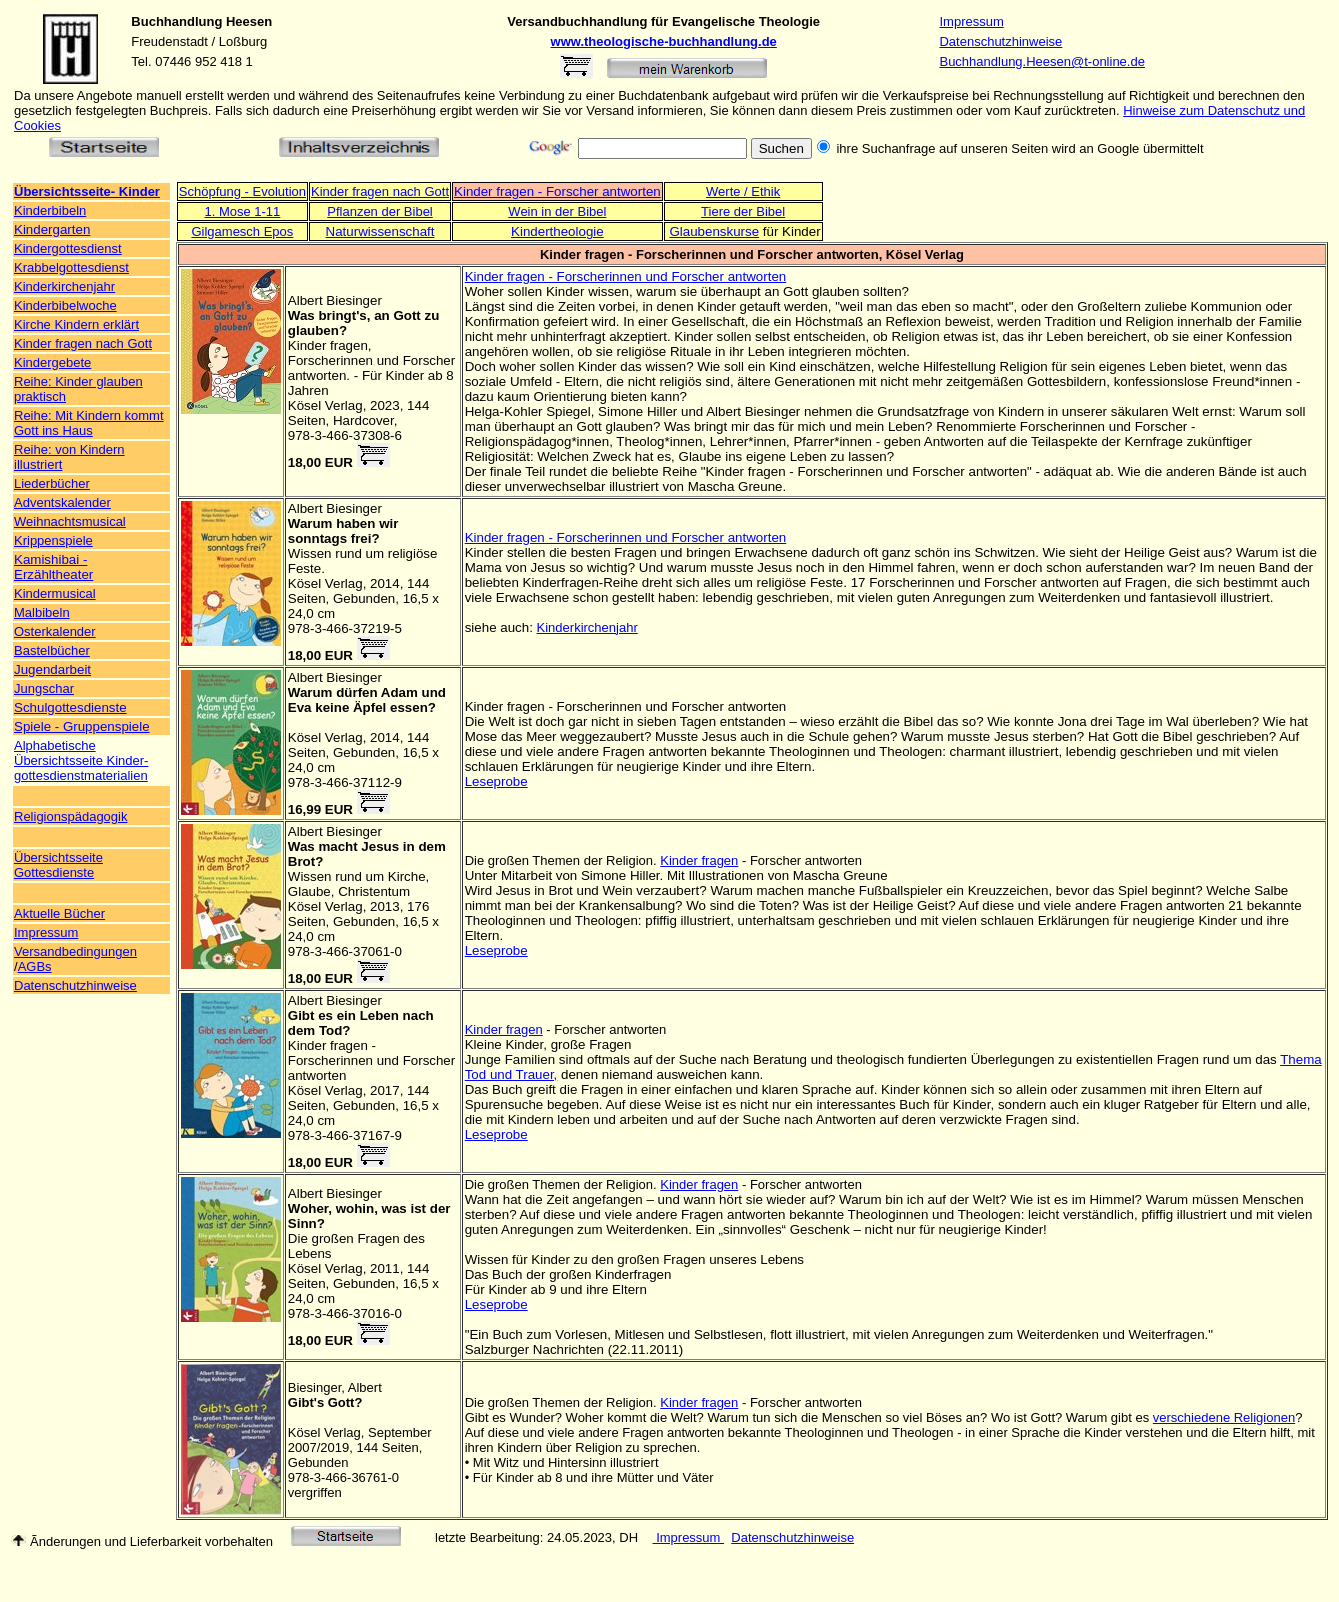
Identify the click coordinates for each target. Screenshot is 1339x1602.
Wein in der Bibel (557, 211)
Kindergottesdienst (68, 248)
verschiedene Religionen (1224, 1417)
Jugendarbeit (52, 669)
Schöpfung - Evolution (242, 191)
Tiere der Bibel (743, 211)
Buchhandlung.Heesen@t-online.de (1041, 61)
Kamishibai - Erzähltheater (53, 567)
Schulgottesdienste (70, 707)
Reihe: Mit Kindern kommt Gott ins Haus (89, 423)
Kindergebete (52, 362)
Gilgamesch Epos (242, 231)
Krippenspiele (53, 540)
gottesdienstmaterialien (81, 775)
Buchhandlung (176, 21)
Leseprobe (496, 781)
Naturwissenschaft (380, 231)
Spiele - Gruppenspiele (82, 726)
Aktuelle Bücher (59, 913)
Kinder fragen (699, 860)
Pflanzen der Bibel (380, 211)
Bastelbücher (52, 650)
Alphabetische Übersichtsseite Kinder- (81, 753)
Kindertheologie (557, 231)
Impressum (971, 21)
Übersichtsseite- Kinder (87, 191)
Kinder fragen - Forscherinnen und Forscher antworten (626, 276)
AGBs (35, 966)
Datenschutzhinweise (1000, 41)
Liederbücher (52, 483)
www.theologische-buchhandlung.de (664, 41)
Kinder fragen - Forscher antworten (557, 191)
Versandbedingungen (75, 951)
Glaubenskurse (714, 231)
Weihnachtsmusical (70, 521)
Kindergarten (52, 229)
